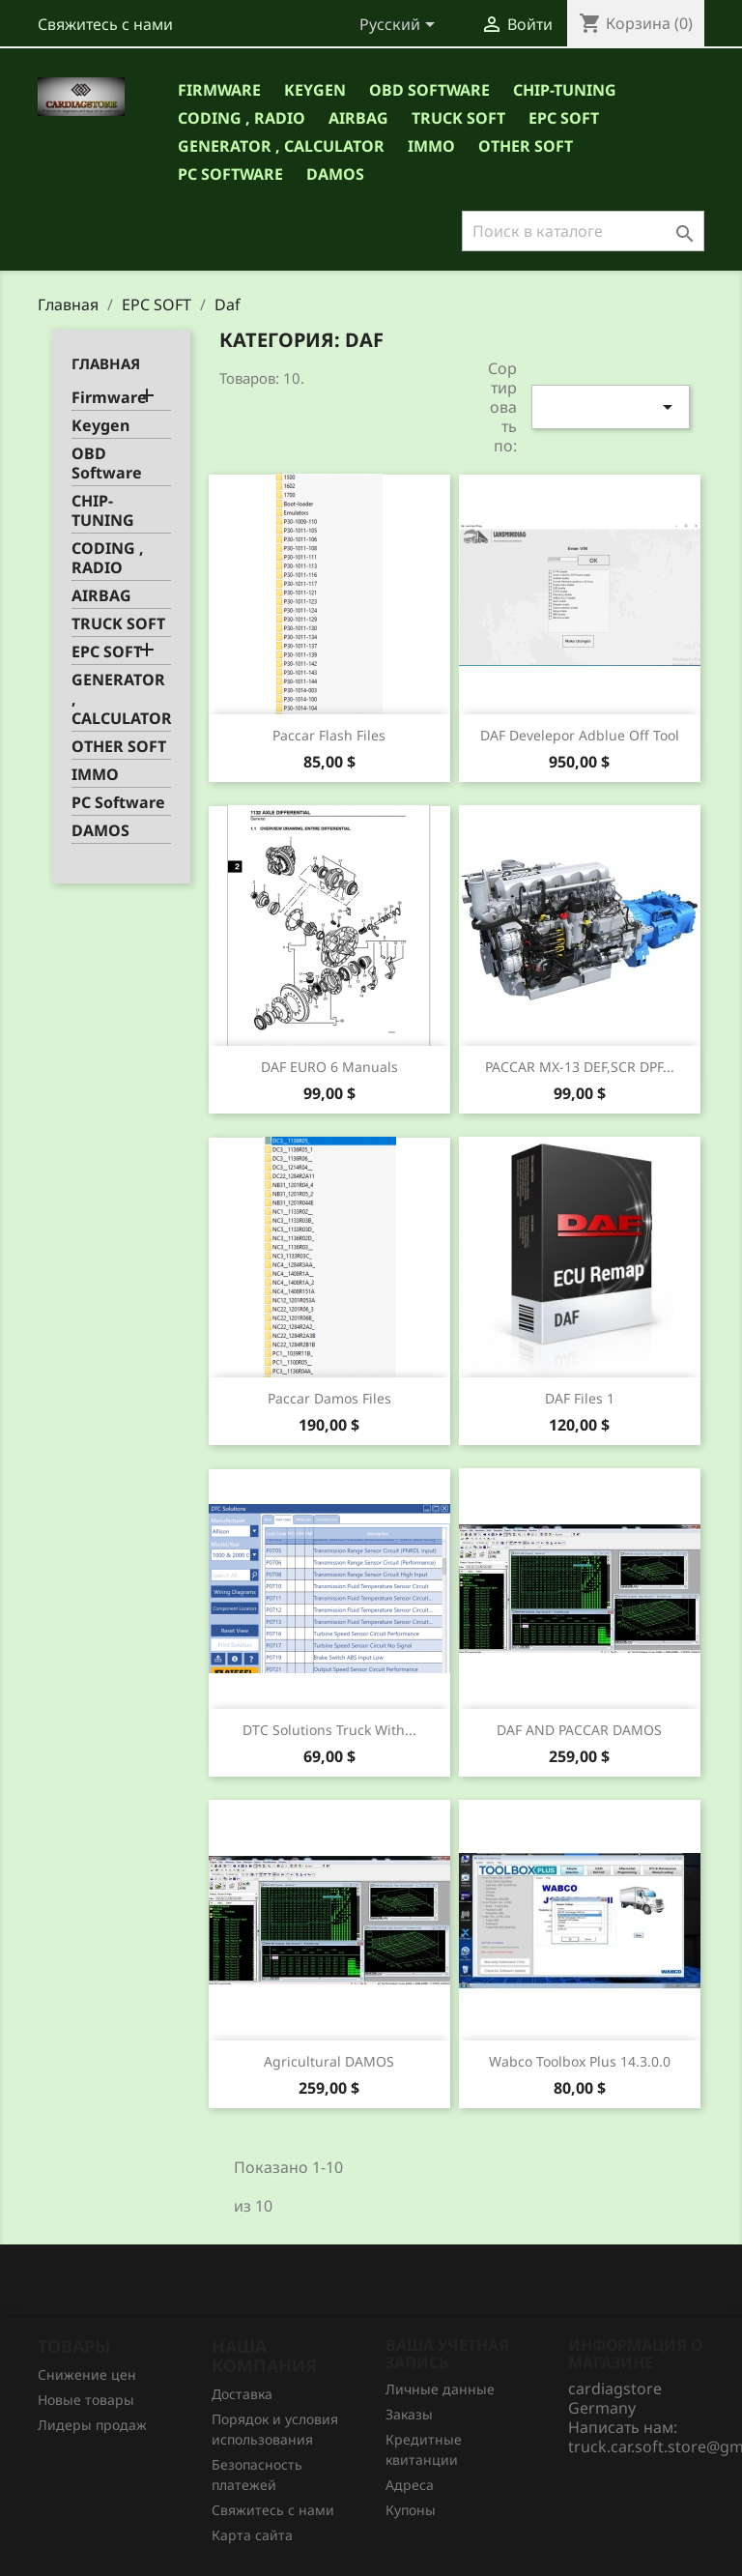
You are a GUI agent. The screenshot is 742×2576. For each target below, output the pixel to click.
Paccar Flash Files (328, 735)
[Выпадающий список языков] (400, 26)
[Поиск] (583, 231)
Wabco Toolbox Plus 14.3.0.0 (580, 2061)
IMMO (431, 146)
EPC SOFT (563, 118)
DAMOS (335, 174)
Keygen (315, 90)
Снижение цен (87, 2374)
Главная (105, 363)
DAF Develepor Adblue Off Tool (579, 735)
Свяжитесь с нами (105, 24)
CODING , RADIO (241, 118)
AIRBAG (358, 118)
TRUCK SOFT (458, 118)
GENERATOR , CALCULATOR (281, 146)
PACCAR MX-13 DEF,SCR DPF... (579, 1066)
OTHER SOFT (525, 146)
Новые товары (86, 2399)
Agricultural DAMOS (329, 2061)
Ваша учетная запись (447, 2353)
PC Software (230, 174)
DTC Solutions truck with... (329, 1730)
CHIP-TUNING (564, 90)
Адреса (409, 2484)
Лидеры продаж (92, 2425)
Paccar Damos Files (329, 1398)
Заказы (409, 2414)
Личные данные (440, 2389)
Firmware (219, 90)
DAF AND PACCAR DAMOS (579, 1730)
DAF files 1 (579, 1398)
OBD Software (429, 90)
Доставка (242, 2394)
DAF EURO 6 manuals (329, 1066)
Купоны (410, 2510)
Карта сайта (252, 2535)
